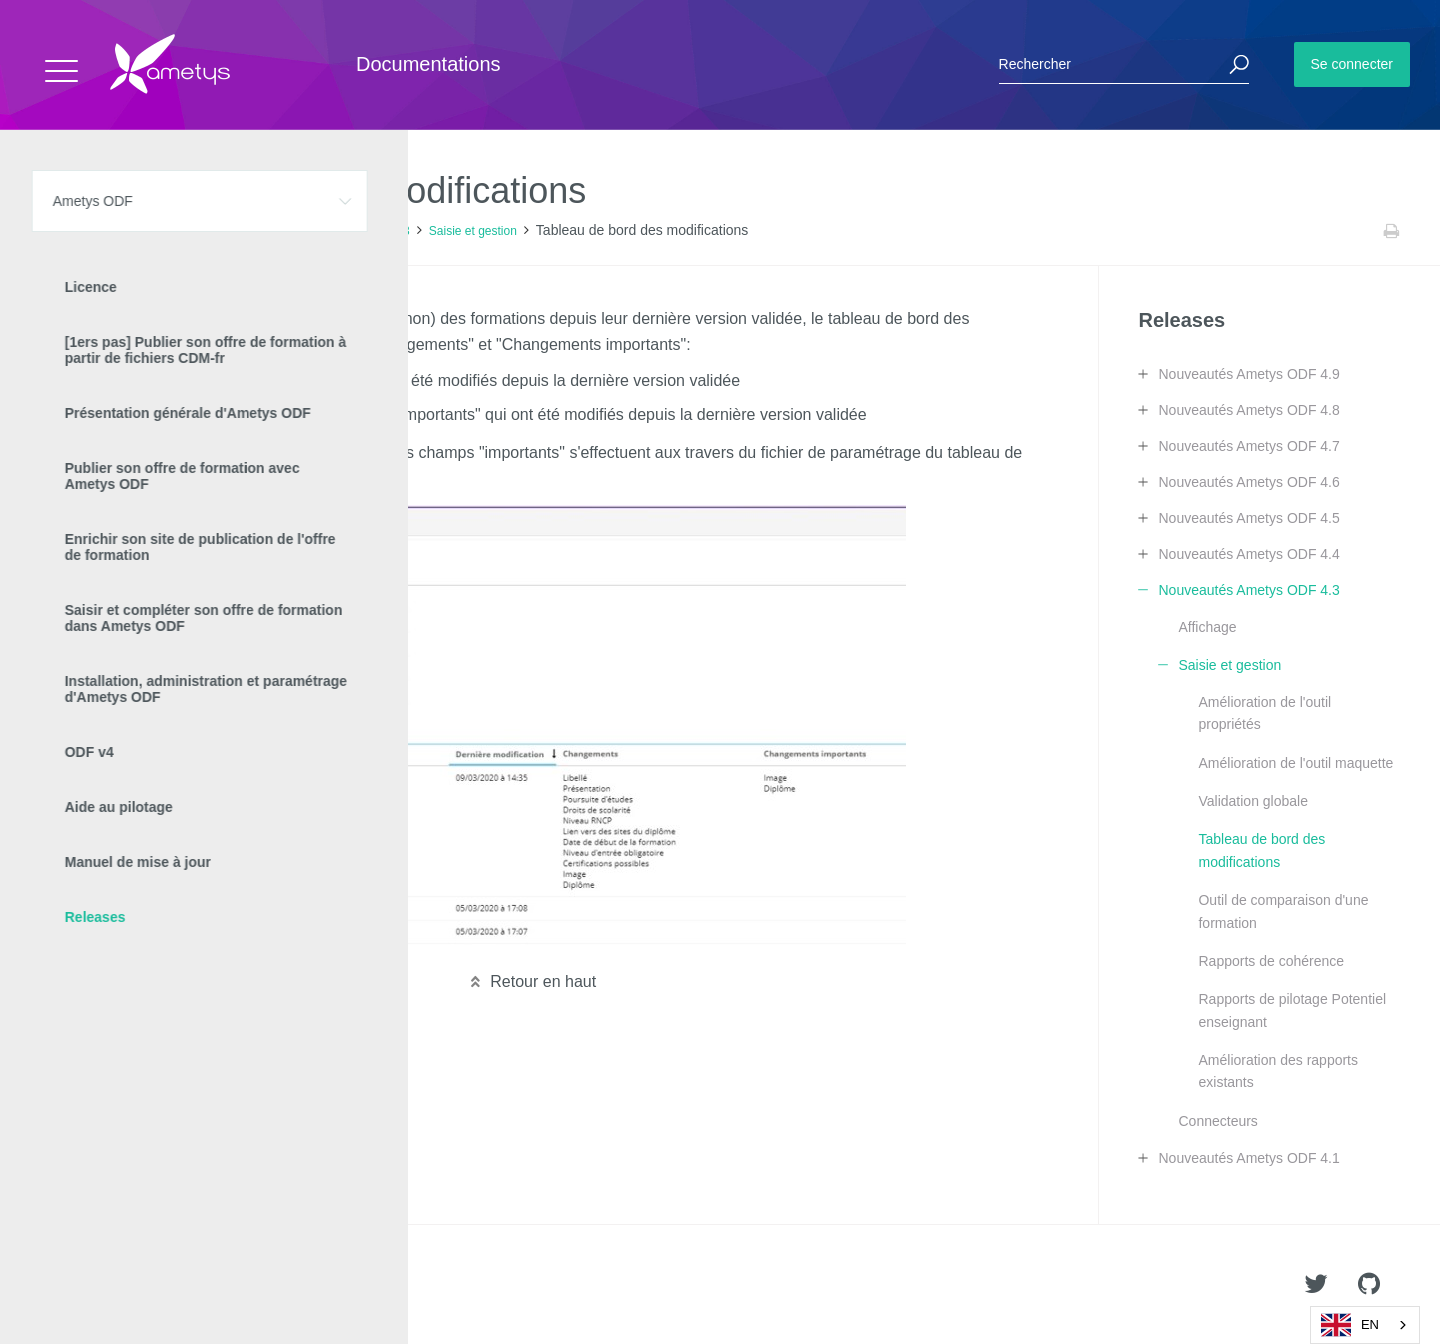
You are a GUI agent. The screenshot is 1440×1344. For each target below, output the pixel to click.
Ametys (132, 1285)
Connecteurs (1217, 1121)
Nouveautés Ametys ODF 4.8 (1248, 410)
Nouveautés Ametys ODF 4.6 (1248, 482)
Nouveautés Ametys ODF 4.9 (1248, 374)
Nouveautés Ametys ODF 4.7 (1248, 446)
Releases (210, 231)
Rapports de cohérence (1271, 961)
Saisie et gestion (473, 231)
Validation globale (1253, 801)
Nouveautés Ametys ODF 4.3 (331, 231)
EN (1350, 1325)
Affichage (1207, 627)
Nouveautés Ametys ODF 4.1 (1248, 1158)
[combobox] (1365, 1325)
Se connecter (1352, 64)
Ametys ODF (132, 231)
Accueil (59, 231)
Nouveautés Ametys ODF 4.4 (1248, 554)
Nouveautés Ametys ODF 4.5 (1248, 518)
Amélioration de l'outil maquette (1295, 763)
